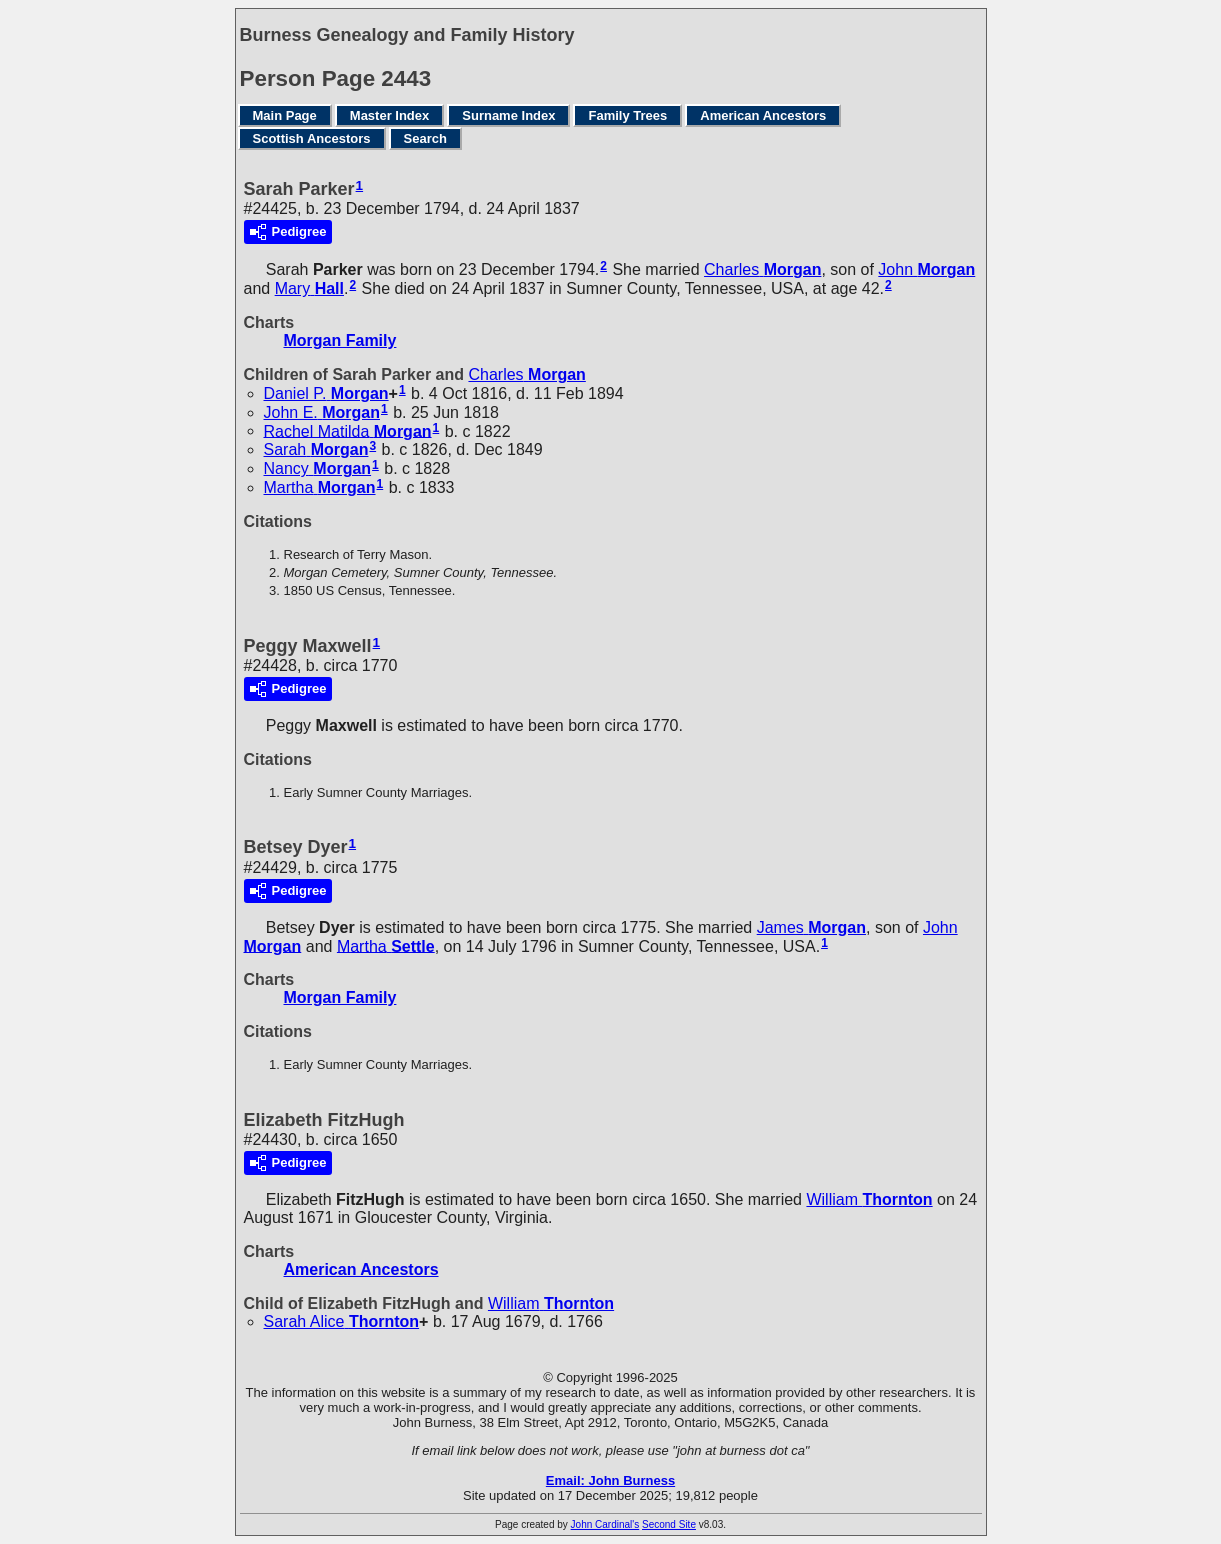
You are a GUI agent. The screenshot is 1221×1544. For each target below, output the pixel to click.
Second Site (669, 1524)
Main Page (285, 115)
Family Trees (627, 115)
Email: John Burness (610, 1480)
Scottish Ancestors (312, 138)
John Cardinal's (605, 1524)
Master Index (389, 115)
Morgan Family (340, 340)
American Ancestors (763, 115)
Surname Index (508, 115)
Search (425, 138)
